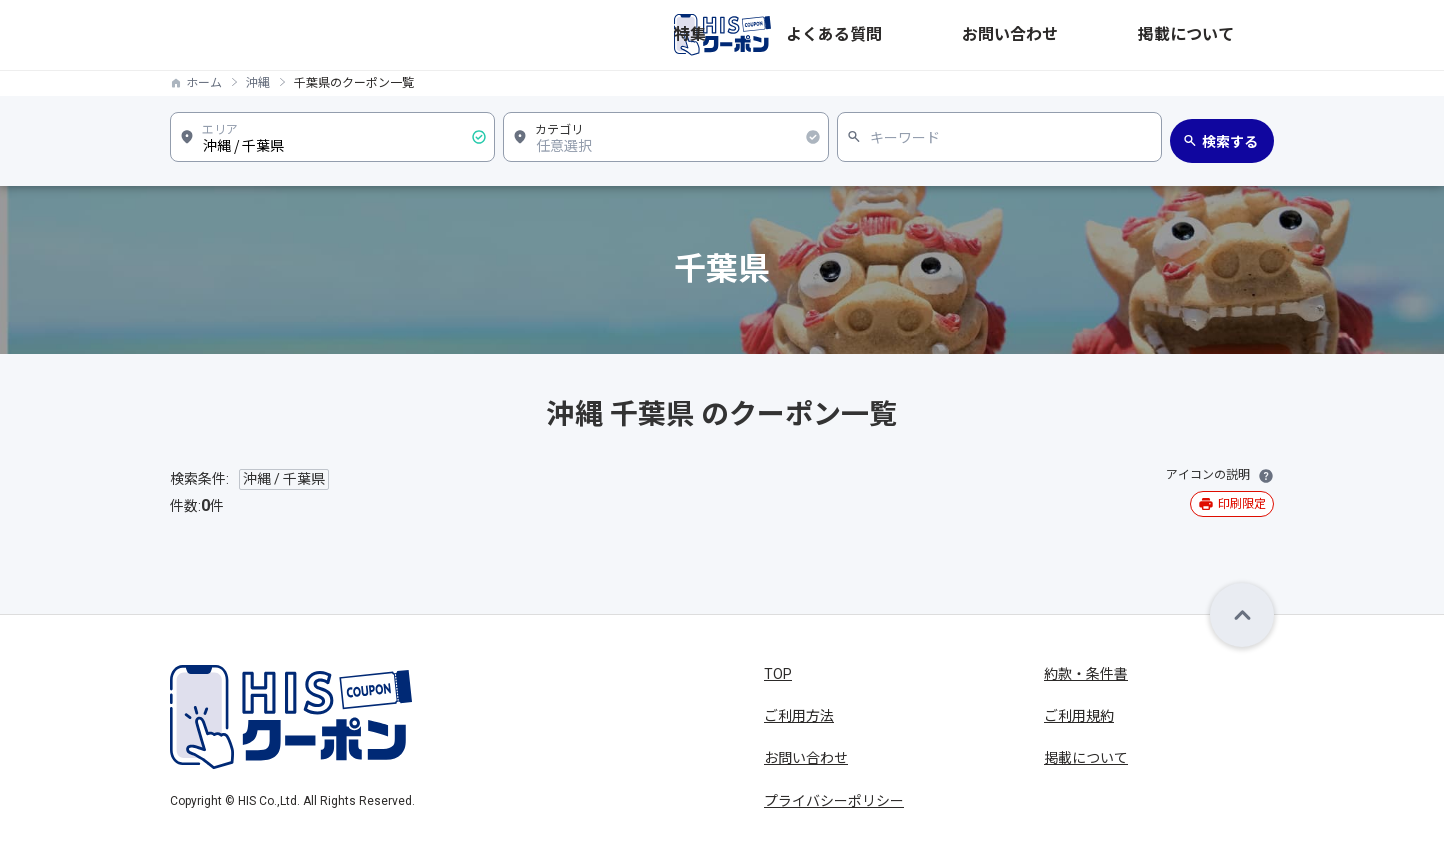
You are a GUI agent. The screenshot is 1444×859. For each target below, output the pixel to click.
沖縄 (258, 83)
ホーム (204, 83)
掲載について (1232, 35)
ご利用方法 (799, 716)
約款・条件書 (1086, 674)
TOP (778, 674)
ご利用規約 (1079, 716)
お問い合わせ (1124, 35)
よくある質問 (1016, 35)
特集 (936, 35)
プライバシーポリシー (834, 801)
